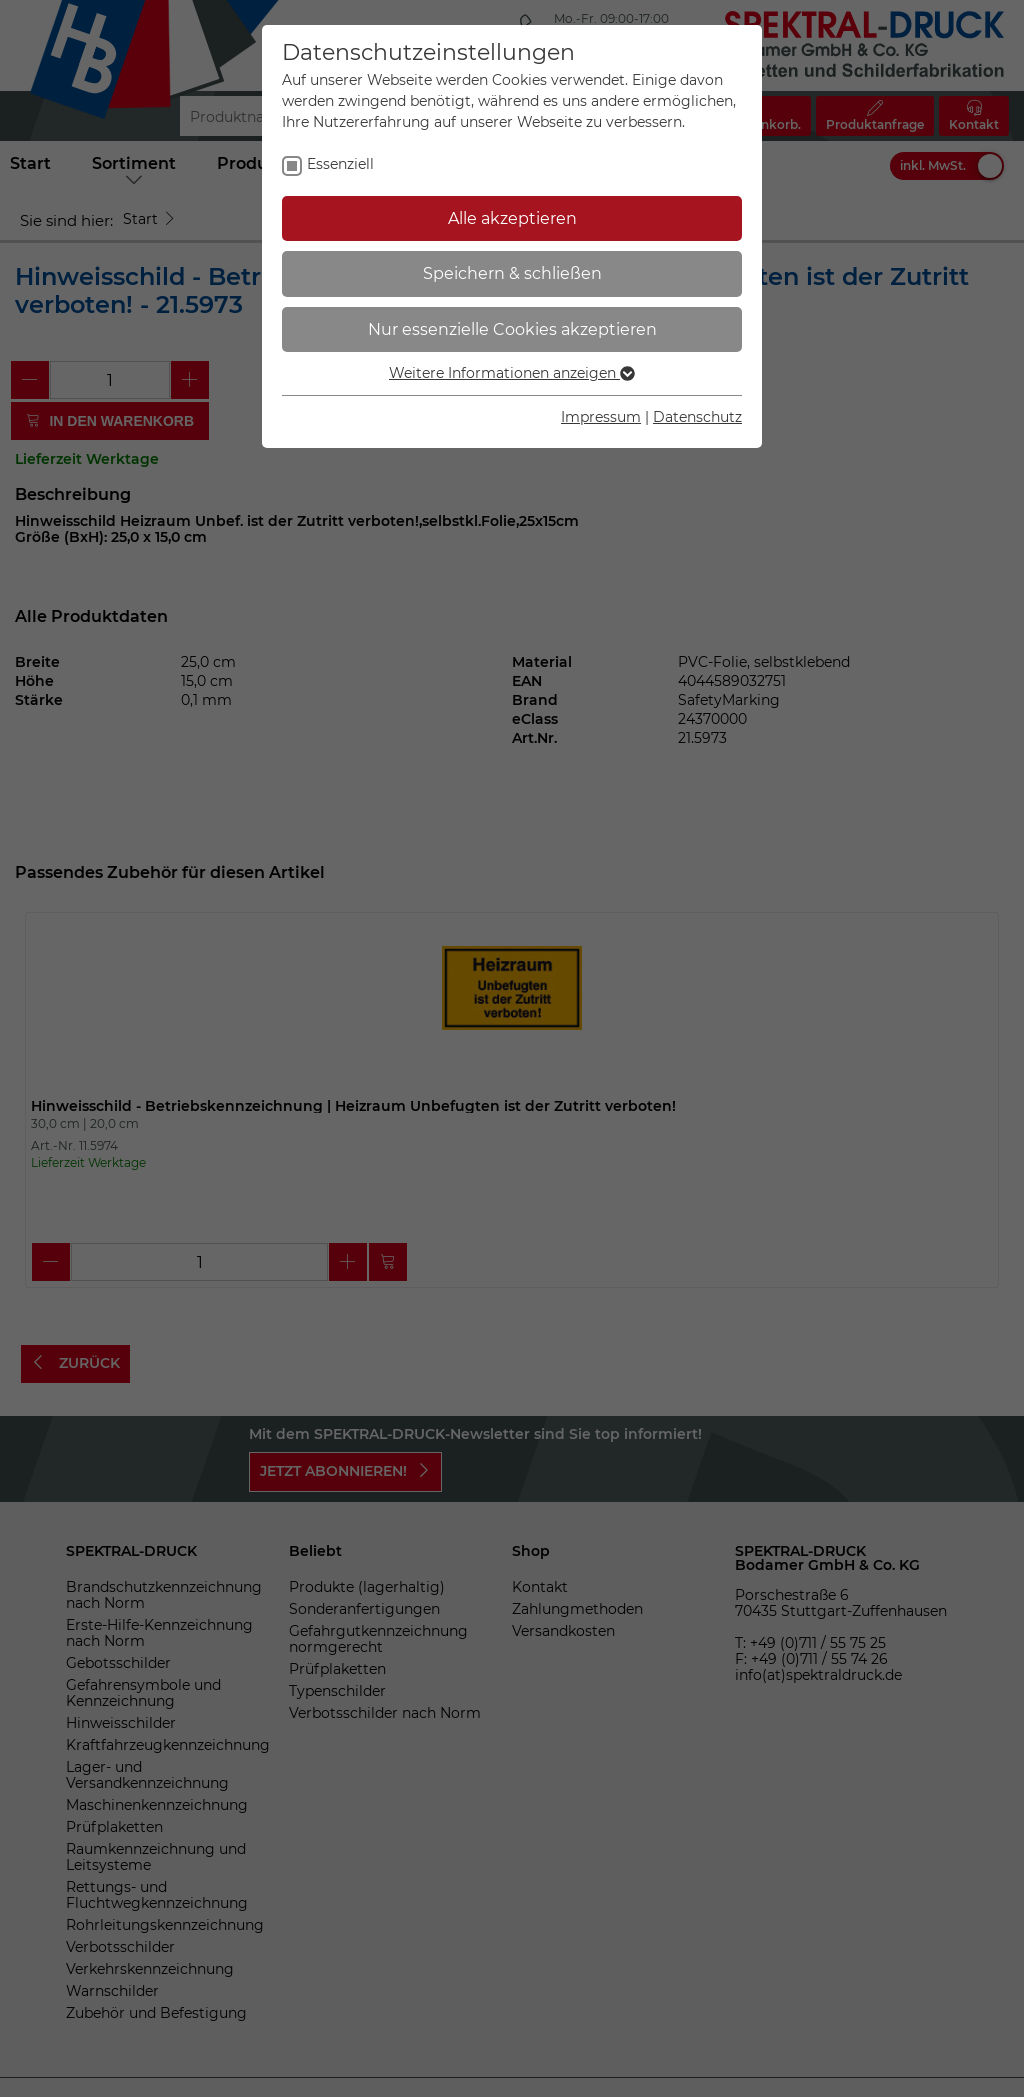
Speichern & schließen (512, 273)
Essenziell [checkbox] (340, 164)
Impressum (601, 417)
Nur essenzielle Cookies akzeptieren (512, 329)
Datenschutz (697, 417)
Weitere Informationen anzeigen (512, 373)
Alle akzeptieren (512, 218)
